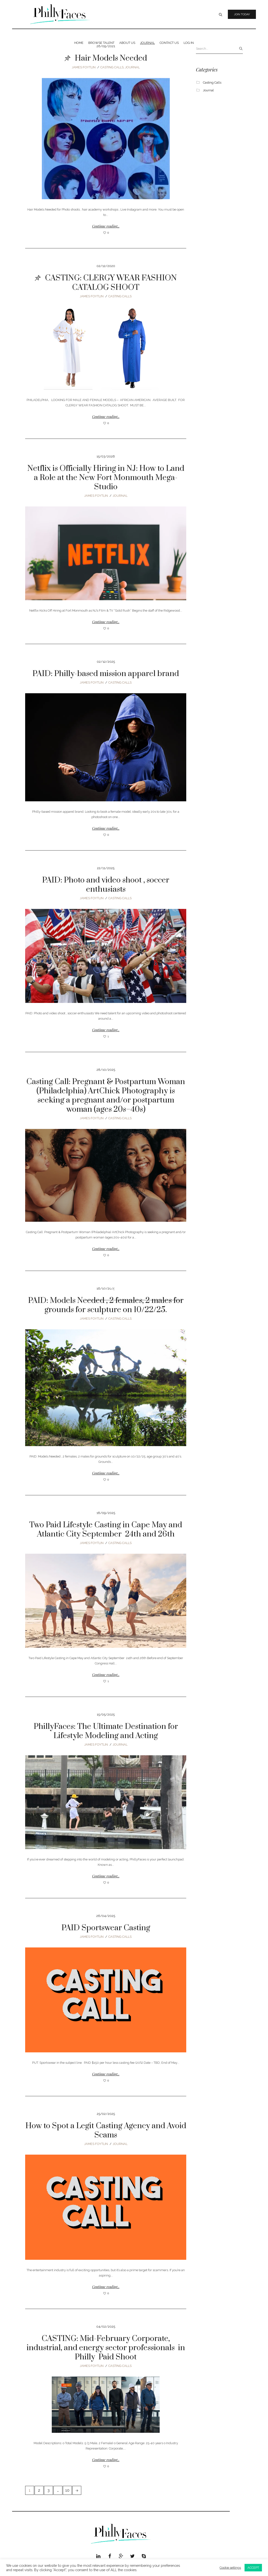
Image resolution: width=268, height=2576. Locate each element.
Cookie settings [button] (230, 2567)
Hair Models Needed (111, 58)
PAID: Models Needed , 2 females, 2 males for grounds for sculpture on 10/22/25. (106, 1305)
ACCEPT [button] (253, 2567)
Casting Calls (112, 67)
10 (67, 2490)
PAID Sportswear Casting (105, 1928)
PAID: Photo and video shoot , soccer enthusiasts (105, 884)
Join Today (242, 14)
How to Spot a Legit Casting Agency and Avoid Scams (105, 2130)
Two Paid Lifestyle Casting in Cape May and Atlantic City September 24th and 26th (105, 1529)
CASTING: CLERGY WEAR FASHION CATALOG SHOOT (111, 282)
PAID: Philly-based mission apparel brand (105, 674)
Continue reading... (105, 226)
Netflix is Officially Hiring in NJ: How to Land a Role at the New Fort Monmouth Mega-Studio (105, 478)
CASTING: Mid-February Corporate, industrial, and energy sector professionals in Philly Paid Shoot (106, 2348)
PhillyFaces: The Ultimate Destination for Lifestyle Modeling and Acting (106, 1731)
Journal (132, 67)
